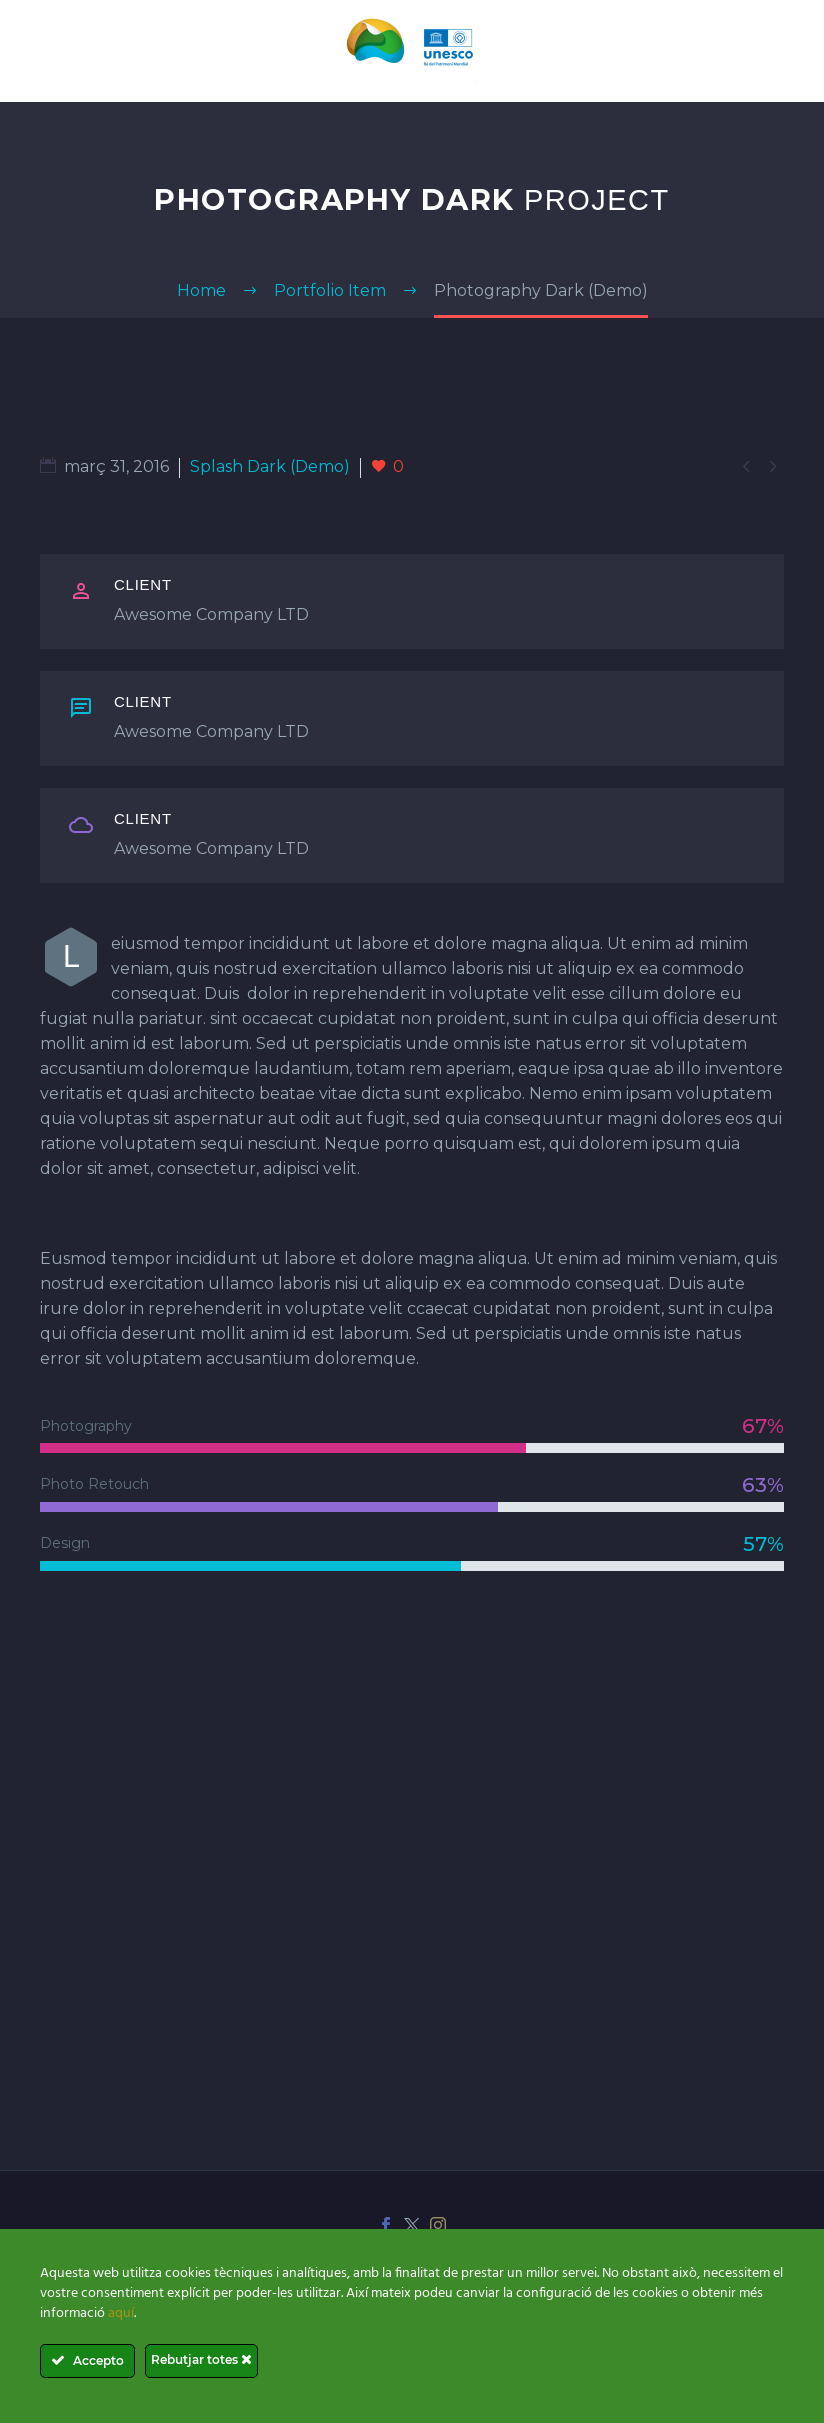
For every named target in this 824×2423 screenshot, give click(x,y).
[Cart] (39, 51)
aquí (121, 2313)
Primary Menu (785, 53)
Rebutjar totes (201, 2359)
